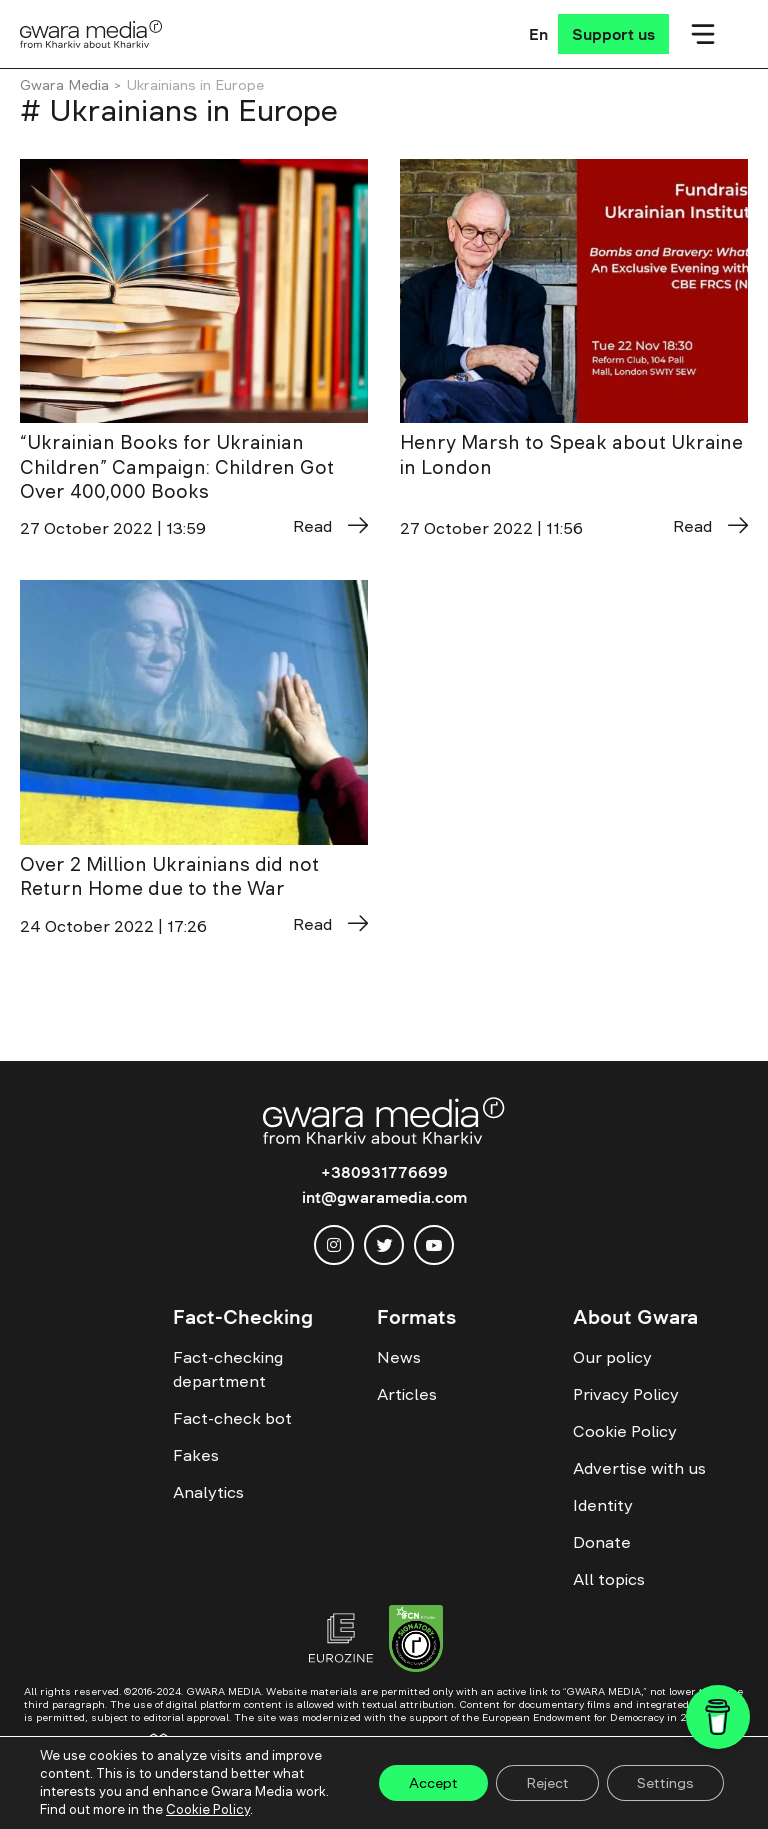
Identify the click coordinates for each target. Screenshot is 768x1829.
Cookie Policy (625, 1431)
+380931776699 (384, 1172)
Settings (665, 1783)
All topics (609, 1579)
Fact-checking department (228, 1369)
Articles (407, 1394)
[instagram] (334, 1245)
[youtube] (434, 1245)
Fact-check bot (232, 1418)
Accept (433, 1783)
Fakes (196, 1455)
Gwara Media (64, 85)
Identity (603, 1505)
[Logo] (91, 34)
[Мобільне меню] (703, 34)
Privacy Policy (626, 1394)
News (399, 1357)
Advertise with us (639, 1468)
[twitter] (384, 1245)
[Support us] (613, 34)
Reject (547, 1783)
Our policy (612, 1357)
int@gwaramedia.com (384, 1197)
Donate (602, 1542)
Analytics (208, 1492)
